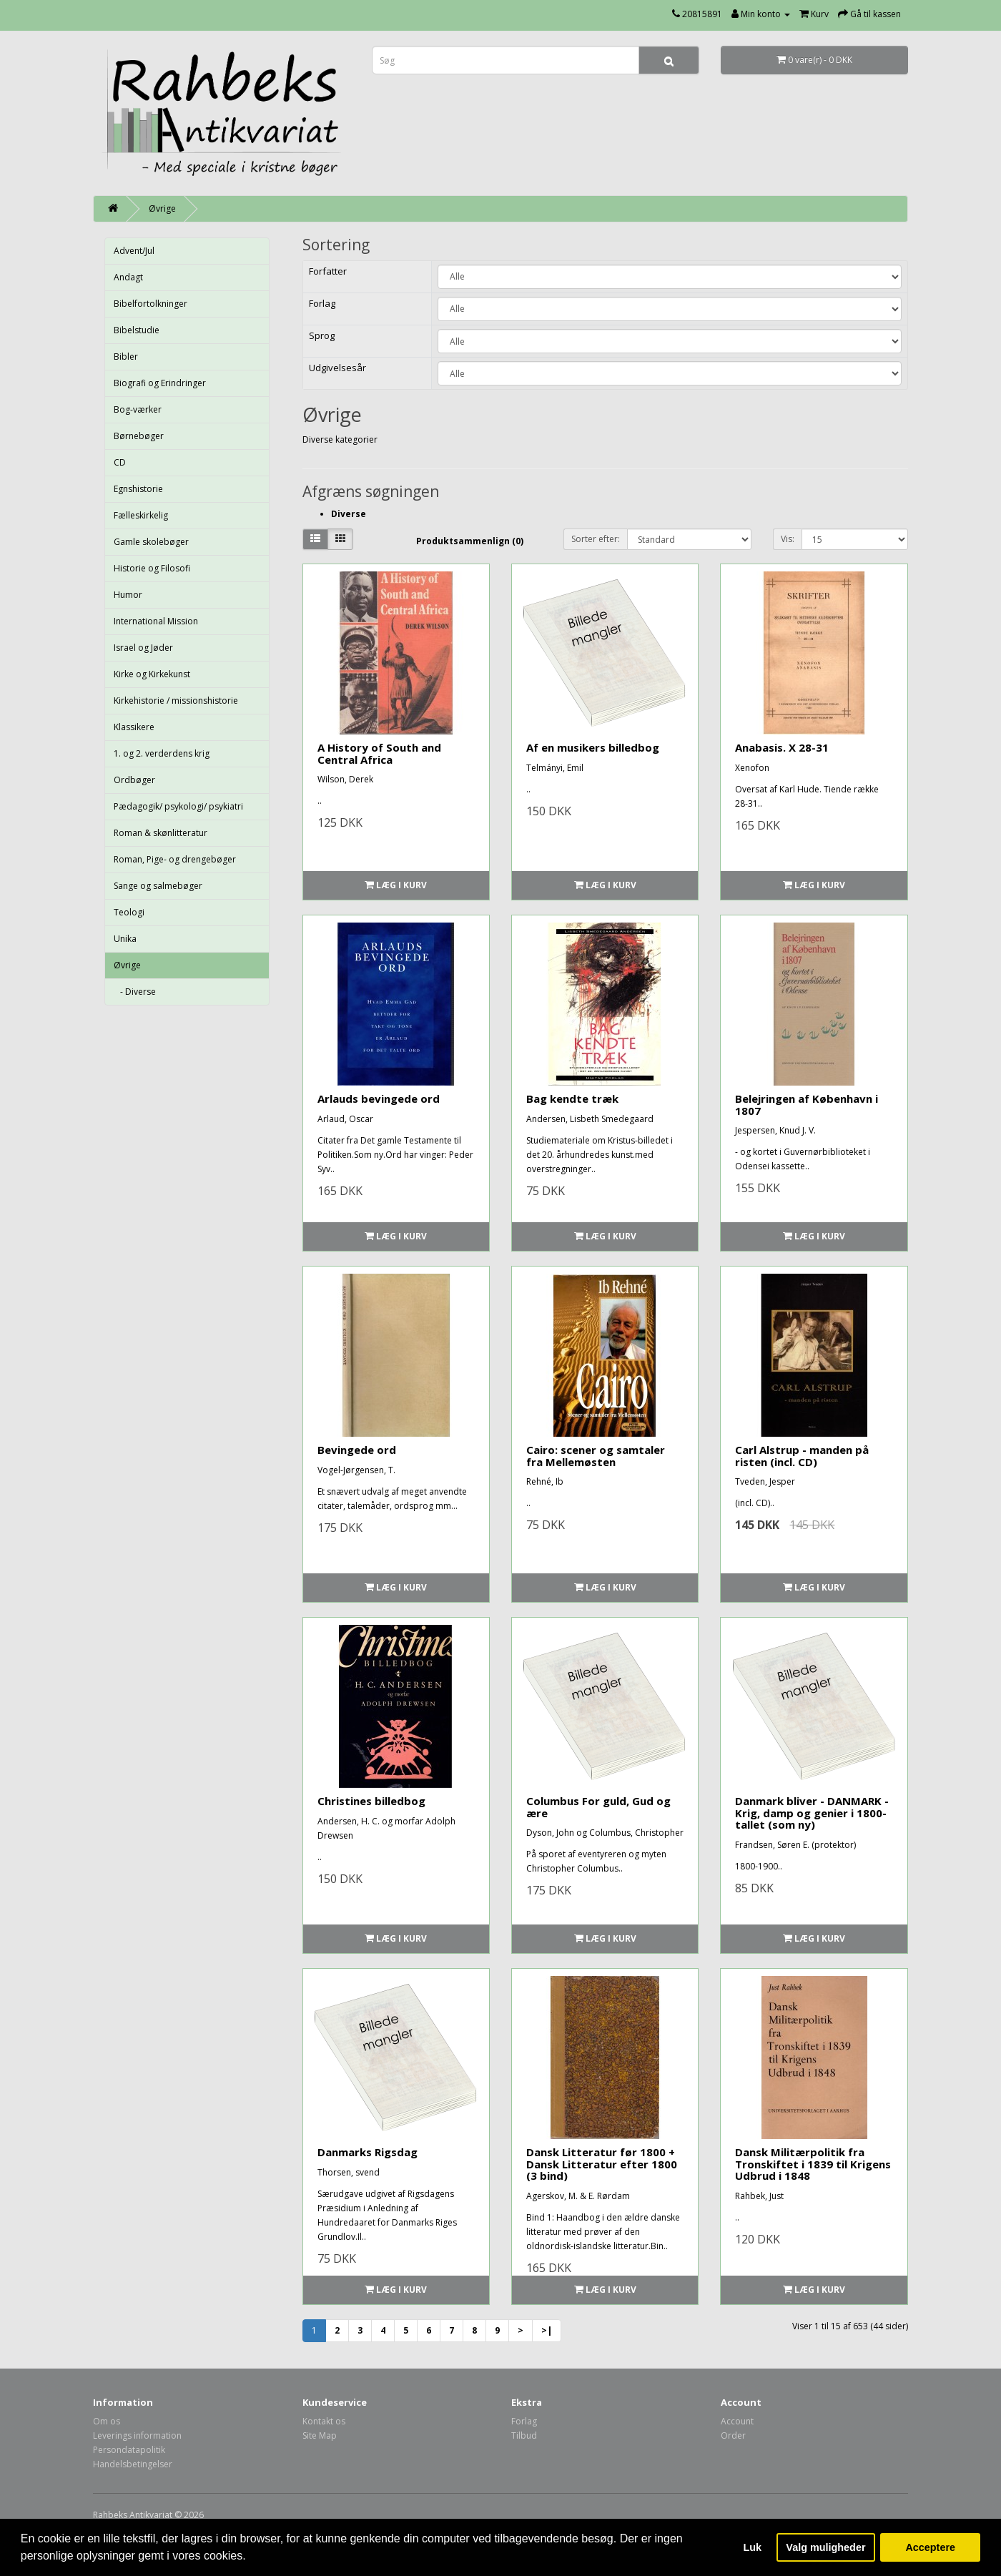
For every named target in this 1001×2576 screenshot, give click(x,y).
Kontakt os (323, 2421)
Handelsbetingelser (132, 2464)
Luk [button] (753, 2547)
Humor (128, 595)
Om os (106, 2421)
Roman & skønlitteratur (160, 833)
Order (733, 2435)
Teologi (129, 912)
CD (120, 462)
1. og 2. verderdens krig (161, 753)
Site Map (319, 2435)
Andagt (128, 277)
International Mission (156, 621)
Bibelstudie (136, 330)
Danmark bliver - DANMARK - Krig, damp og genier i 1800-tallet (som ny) (812, 1813)
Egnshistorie (138, 489)
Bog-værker (138, 409)
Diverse (348, 514)
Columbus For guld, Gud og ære (598, 1807)
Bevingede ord (356, 1449)
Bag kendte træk (572, 1098)
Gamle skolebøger (151, 542)
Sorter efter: (595, 539)
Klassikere (134, 727)
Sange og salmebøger (158, 886)
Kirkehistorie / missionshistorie (176, 700)
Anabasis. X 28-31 (782, 747)
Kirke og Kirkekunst (152, 674)
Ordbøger (134, 780)
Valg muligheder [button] (825, 2547)
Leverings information (137, 2435)
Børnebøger (139, 436)
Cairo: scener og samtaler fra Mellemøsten (595, 1455)
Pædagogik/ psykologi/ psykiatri (178, 806)
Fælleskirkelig (141, 515)
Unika (125, 939)
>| (546, 2330)
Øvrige (162, 208)
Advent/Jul (134, 251)
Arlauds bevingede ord (378, 1098)
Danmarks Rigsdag (367, 2152)
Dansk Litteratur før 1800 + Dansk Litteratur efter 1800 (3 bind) (601, 2164)
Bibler (126, 356)
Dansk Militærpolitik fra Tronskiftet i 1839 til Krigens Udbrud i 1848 (813, 2164)
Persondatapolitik (129, 2450)
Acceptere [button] (930, 2547)
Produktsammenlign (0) (469, 541)
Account (737, 2421)
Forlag (524, 2421)
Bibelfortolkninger (150, 304)
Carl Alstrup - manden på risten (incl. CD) (802, 1455)
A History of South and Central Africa (379, 753)
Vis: (787, 539)
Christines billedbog (371, 1801)
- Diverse (135, 991)
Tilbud (524, 2435)
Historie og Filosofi (152, 568)
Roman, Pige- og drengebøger (175, 859)
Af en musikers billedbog (592, 747)
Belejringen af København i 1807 (806, 1104)
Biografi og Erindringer (160, 383)
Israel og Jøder (143, 647)
